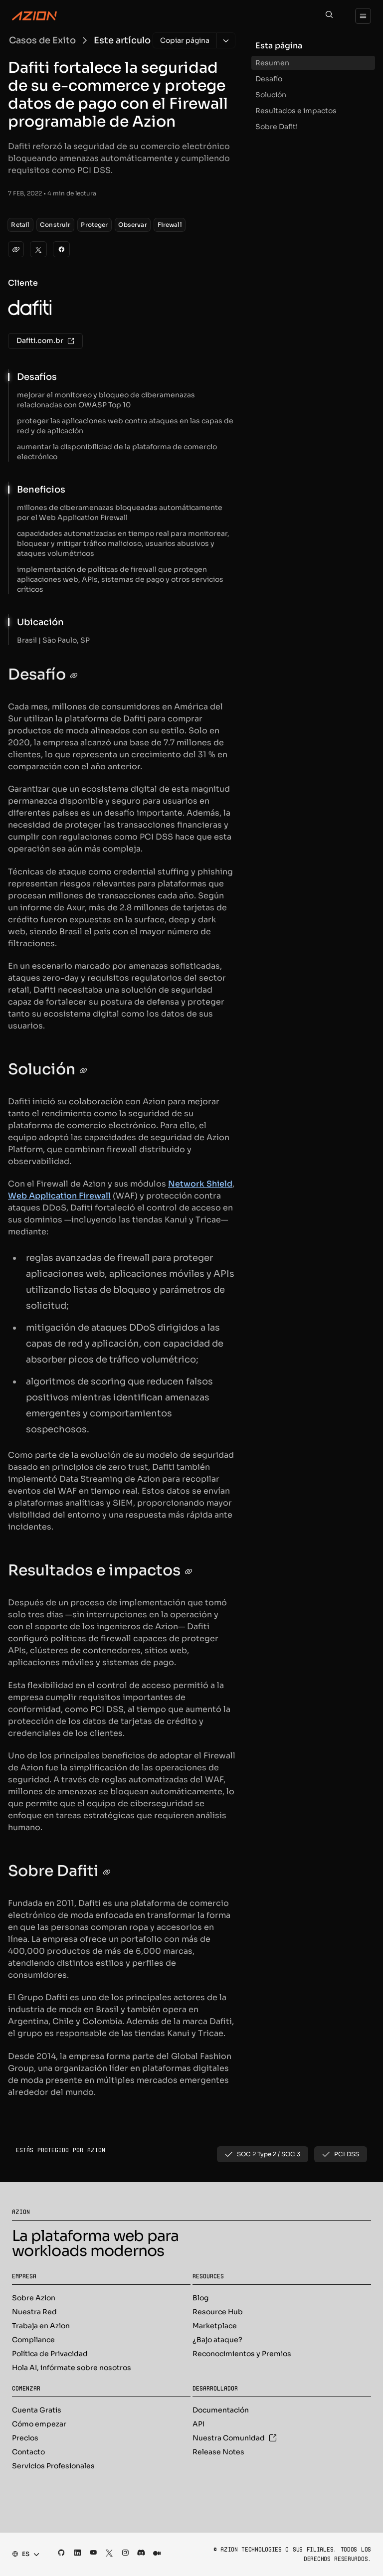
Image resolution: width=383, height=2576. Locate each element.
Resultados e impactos (296, 110)
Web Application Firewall (59, 1196)
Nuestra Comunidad (234, 2437)
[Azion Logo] (34, 15)
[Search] (329, 16)
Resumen (272, 62)
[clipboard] (16, 249)
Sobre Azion (33, 2297)
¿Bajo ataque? (217, 2339)
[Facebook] (61, 249)
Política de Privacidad (50, 2353)
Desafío (268, 78)
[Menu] (363, 16)
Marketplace (214, 2325)
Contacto (28, 2451)
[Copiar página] (184, 40)
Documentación (220, 2409)
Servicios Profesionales (53, 2465)
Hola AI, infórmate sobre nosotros (71, 2367)
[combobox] (22, 2554)
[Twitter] (38, 249)
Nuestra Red (34, 2311)
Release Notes (218, 2451)
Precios (25, 2437)
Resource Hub (217, 2311)
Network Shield (200, 1184)
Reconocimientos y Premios (241, 2353)
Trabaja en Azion (41, 2325)
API (198, 2423)
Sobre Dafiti (276, 126)
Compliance (33, 2339)
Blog (200, 2297)
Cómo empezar (39, 2423)
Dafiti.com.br (45, 340)
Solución (270, 94)
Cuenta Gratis (36, 2409)
